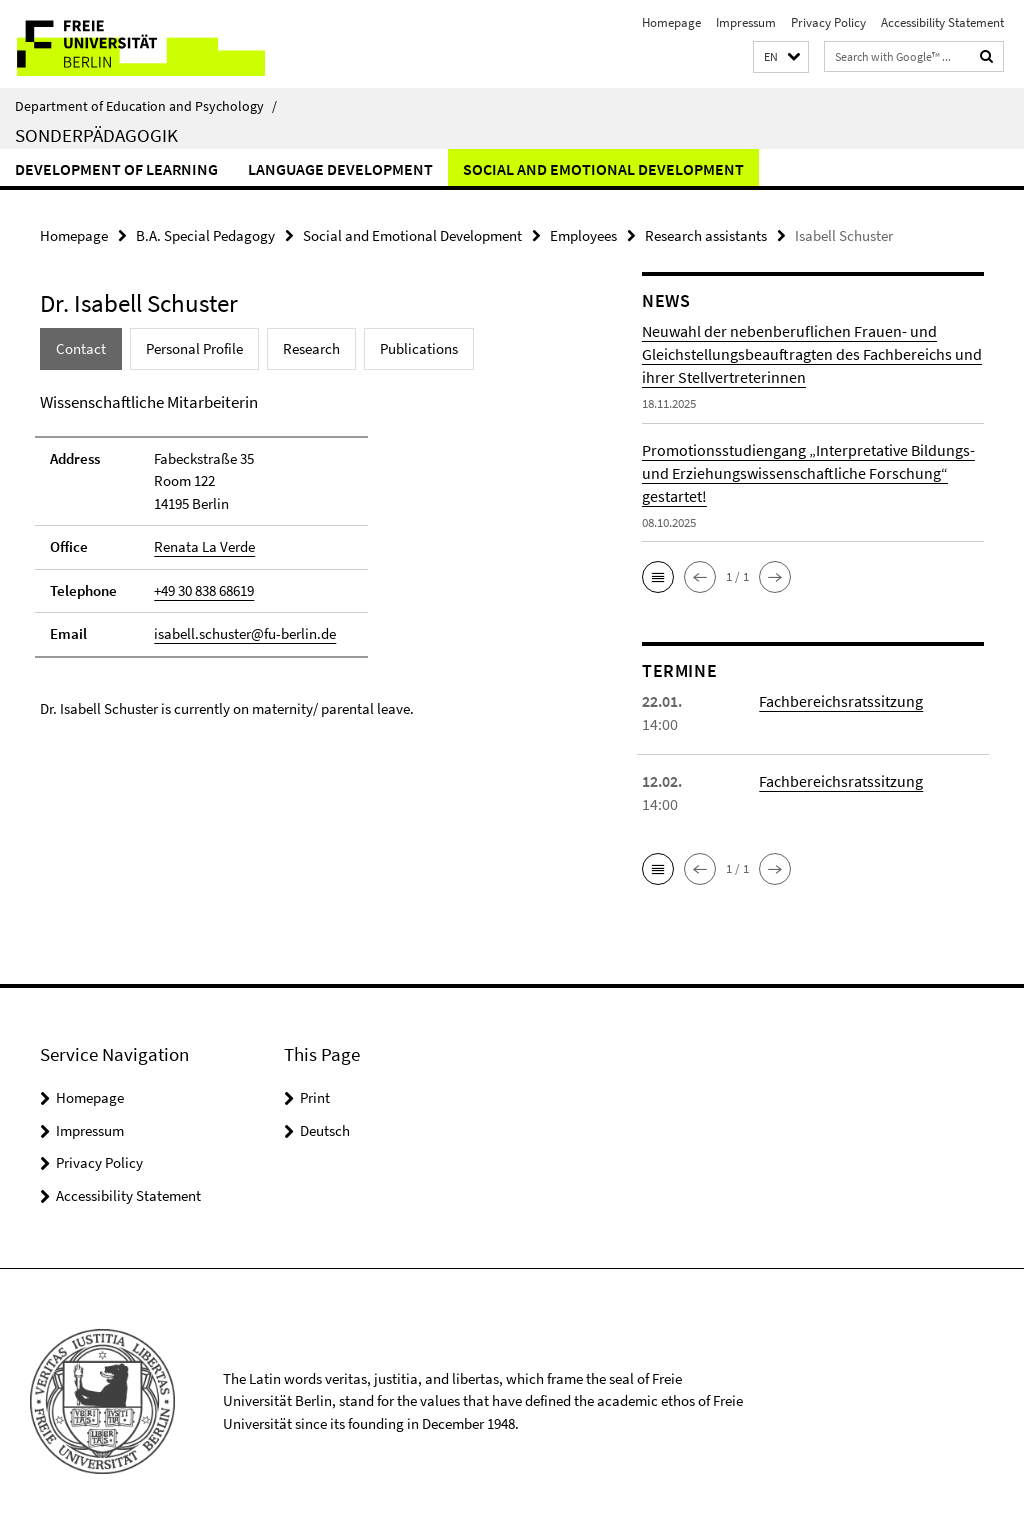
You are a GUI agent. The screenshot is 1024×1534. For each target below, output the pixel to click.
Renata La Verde (204, 546)
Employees (583, 235)
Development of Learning (116, 169)
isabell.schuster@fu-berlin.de (245, 633)
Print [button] (315, 1097)
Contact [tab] (81, 348)
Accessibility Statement (942, 22)
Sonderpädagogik (96, 135)
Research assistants (706, 235)
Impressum (746, 22)
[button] (781, 57)
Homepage (671, 22)
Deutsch (325, 1130)
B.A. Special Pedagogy (205, 235)
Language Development (340, 169)
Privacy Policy (828, 22)
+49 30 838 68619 (204, 590)
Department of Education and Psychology (146, 106)
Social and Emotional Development (603, 169)
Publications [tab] (419, 348)
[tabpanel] (309, 555)
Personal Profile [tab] (194, 348)
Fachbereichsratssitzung (841, 701)
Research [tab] (311, 348)
